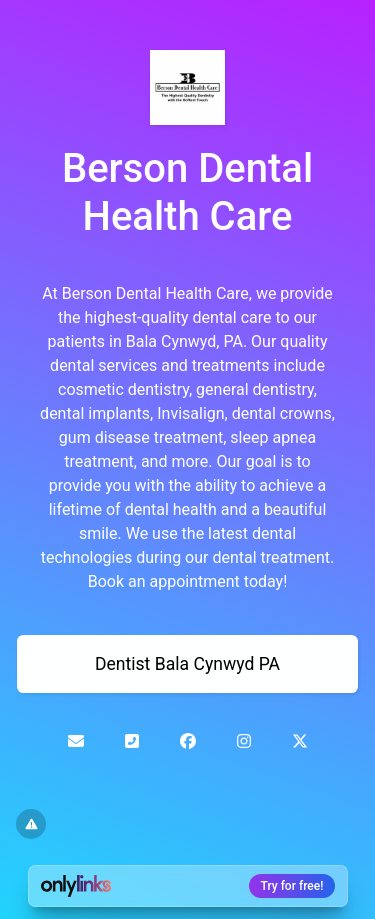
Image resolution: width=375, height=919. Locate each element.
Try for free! (292, 886)
